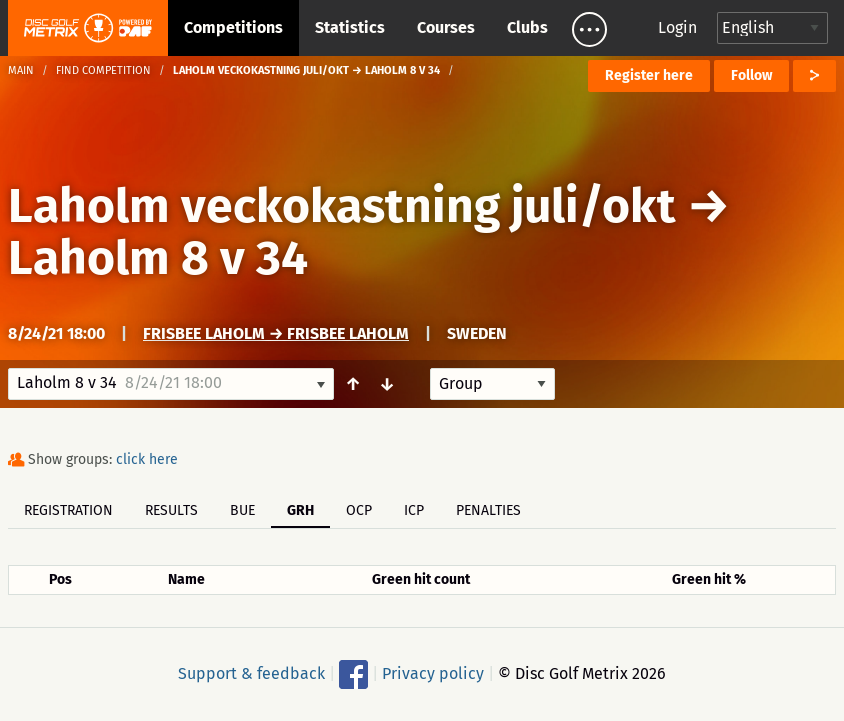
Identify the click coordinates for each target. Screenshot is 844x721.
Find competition (103, 70)
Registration (68, 510)
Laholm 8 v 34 (158, 258)
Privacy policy (433, 673)
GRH (300, 510)
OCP (359, 510)
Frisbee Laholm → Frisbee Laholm (276, 333)
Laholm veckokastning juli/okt (342, 206)
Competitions (233, 27)
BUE (242, 510)
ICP (414, 510)
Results (171, 510)
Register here (649, 75)
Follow (751, 75)
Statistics (350, 27)
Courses (446, 27)
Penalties (488, 510)
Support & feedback (251, 673)
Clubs (527, 27)
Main (21, 70)
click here (147, 459)
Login (677, 27)
